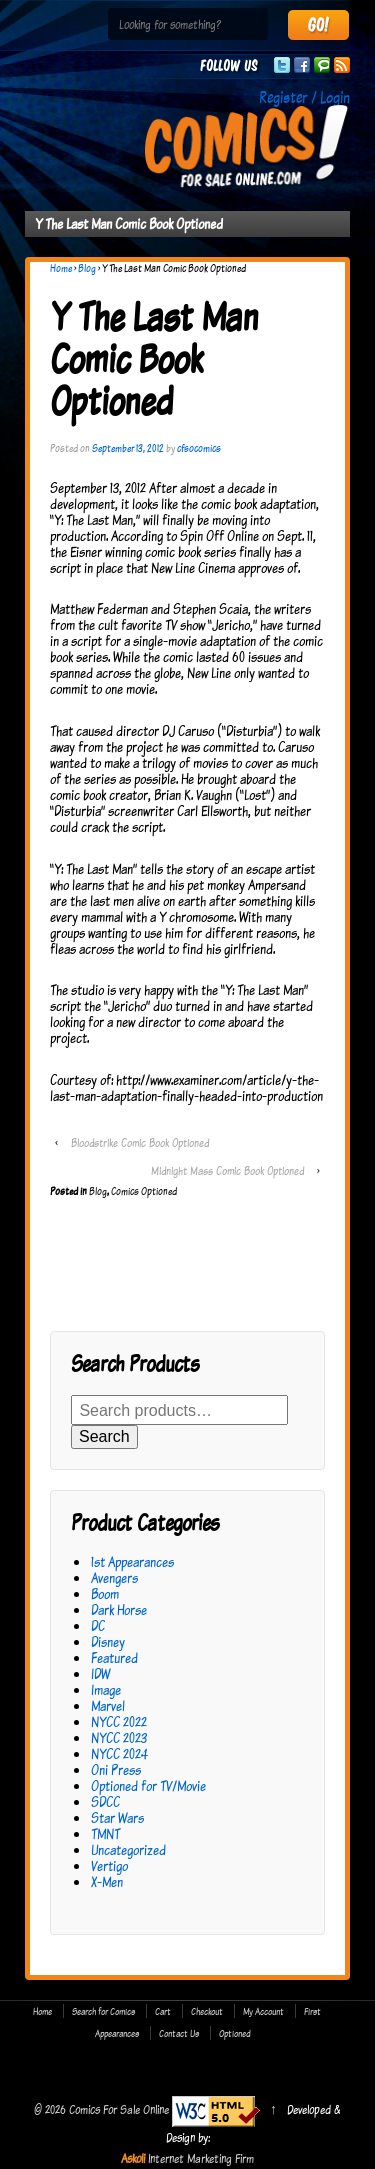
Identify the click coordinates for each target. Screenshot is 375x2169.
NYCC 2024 (119, 1753)
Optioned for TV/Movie (148, 1785)
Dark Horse (119, 1609)
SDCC (105, 1801)
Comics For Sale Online (119, 2109)
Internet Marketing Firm (201, 2158)
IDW (100, 1673)
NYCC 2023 (119, 1737)
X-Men (107, 1881)
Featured (114, 1657)
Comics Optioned (144, 1191)
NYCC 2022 (119, 1721)
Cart (163, 2011)
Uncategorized (128, 1849)
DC (98, 1625)
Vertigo (109, 1865)
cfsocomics (199, 448)
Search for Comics (103, 2011)
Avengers (114, 1577)
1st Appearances (132, 1561)
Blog (87, 268)
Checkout (207, 2011)
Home (61, 268)
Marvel (108, 1705)
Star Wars (117, 1817)
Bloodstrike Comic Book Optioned (140, 1142)
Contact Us (179, 2033)
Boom (105, 1593)
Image (106, 1689)
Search (104, 1436)
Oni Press (116, 1769)
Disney (108, 1641)
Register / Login (304, 97)
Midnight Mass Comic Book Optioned (227, 1170)
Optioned (235, 2033)
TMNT (105, 1833)
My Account (263, 2011)
